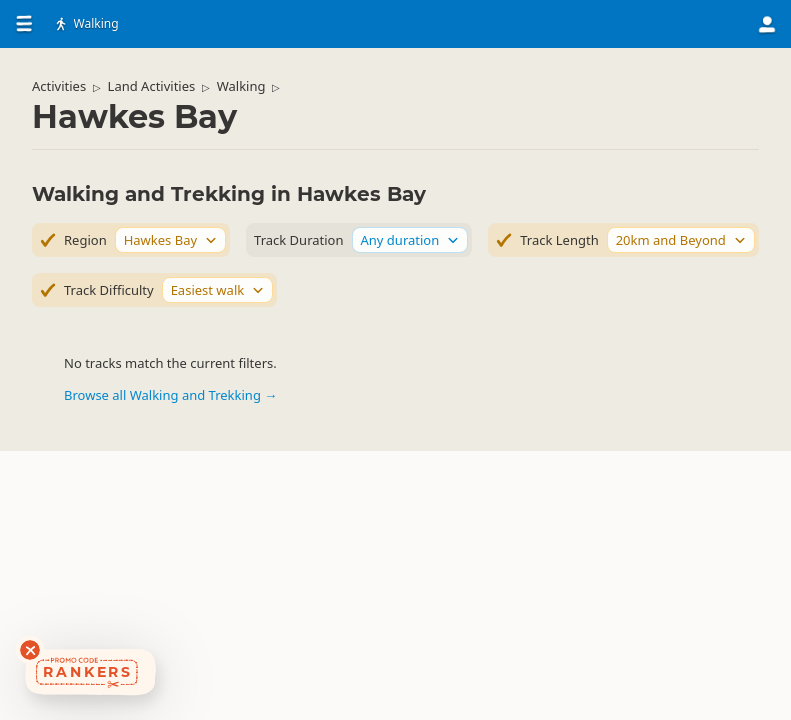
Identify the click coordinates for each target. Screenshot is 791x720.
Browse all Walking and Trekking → (170, 395)
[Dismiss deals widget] (30, 650)
